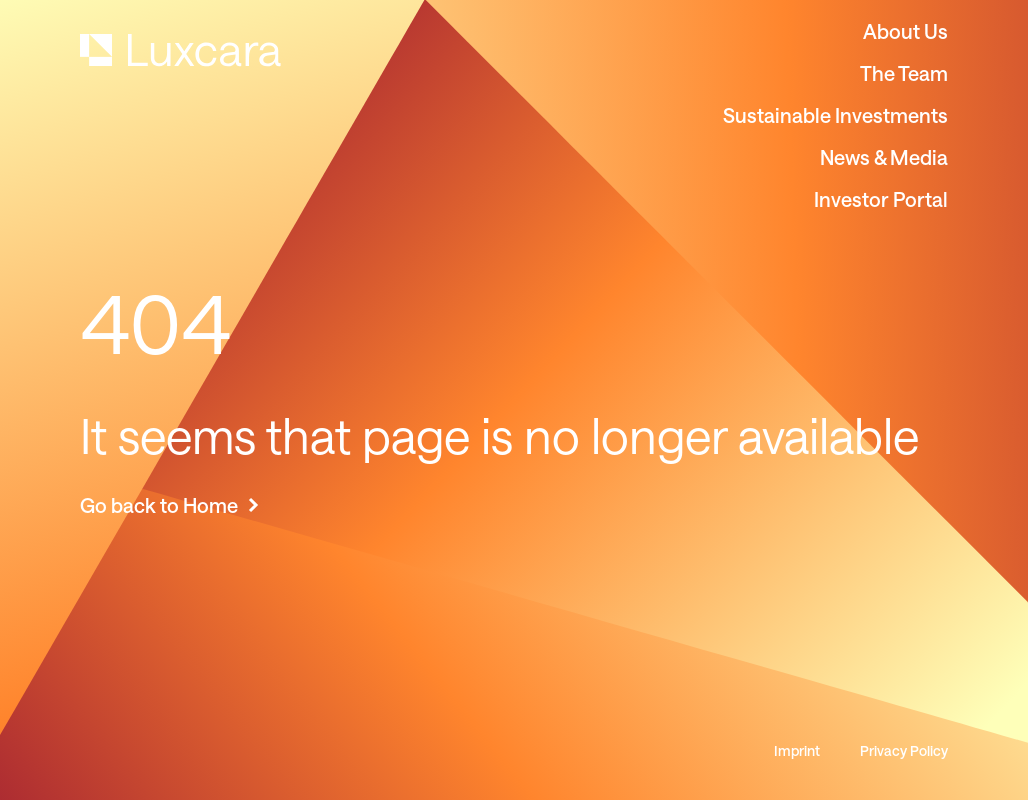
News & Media (884, 157)
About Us (905, 31)
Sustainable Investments (835, 115)
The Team (904, 73)
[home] (180, 50)
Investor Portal (881, 199)
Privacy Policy (904, 751)
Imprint (797, 751)
